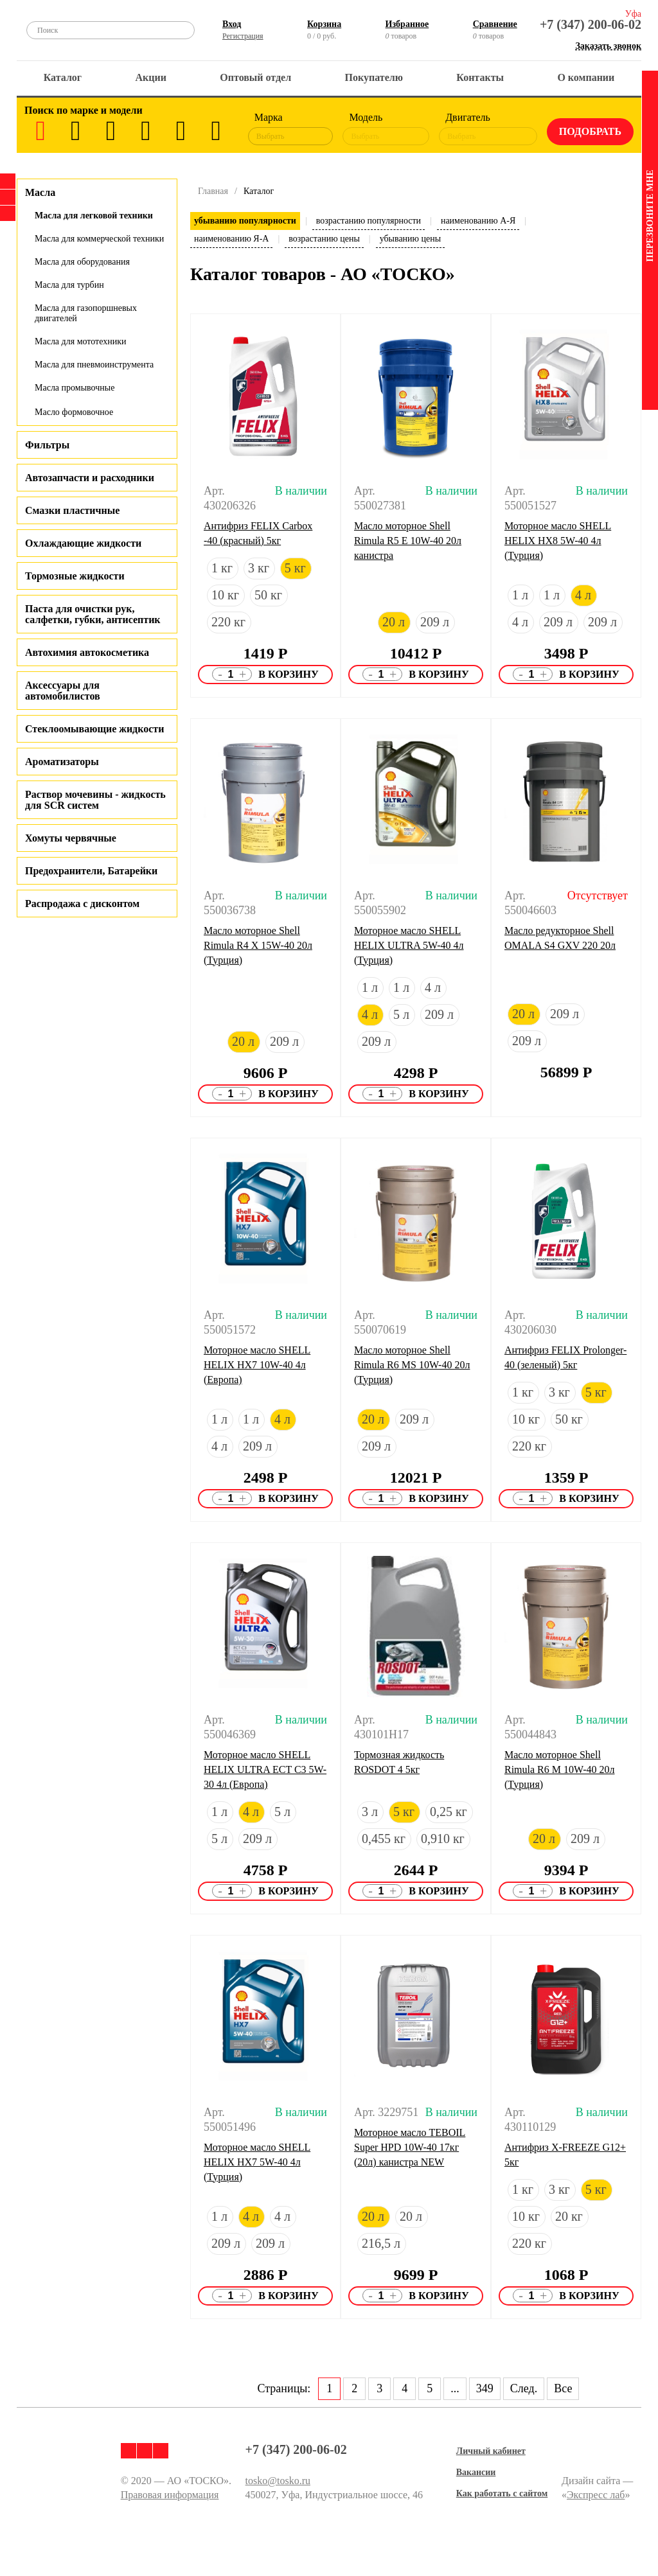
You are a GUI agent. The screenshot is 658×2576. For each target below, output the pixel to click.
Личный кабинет (491, 2451)
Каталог (63, 77)
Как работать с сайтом (502, 2493)
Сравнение (495, 24)
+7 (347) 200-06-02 (590, 24)
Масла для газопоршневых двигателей (86, 313)
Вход (231, 24)
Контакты (480, 77)
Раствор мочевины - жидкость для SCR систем (95, 800)
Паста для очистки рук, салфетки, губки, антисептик (93, 614)
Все (563, 2388)
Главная (213, 191)
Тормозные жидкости (75, 575)
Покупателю (374, 77)
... (454, 2388)
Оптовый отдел (255, 77)
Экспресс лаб (596, 2494)
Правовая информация (170, 2494)
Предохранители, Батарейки (91, 870)
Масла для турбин (69, 285)
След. (523, 2388)
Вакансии (476, 2472)
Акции (151, 77)
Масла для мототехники (80, 341)
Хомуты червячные (70, 838)
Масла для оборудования (82, 262)
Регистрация (242, 35)
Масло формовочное (74, 412)
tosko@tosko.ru (277, 2480)
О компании (585, 77)
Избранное (407, 24)
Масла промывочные (74, 388)
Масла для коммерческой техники (99, 238)
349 (485, 2388)
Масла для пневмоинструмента (94, 364)
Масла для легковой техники (94, 215)
